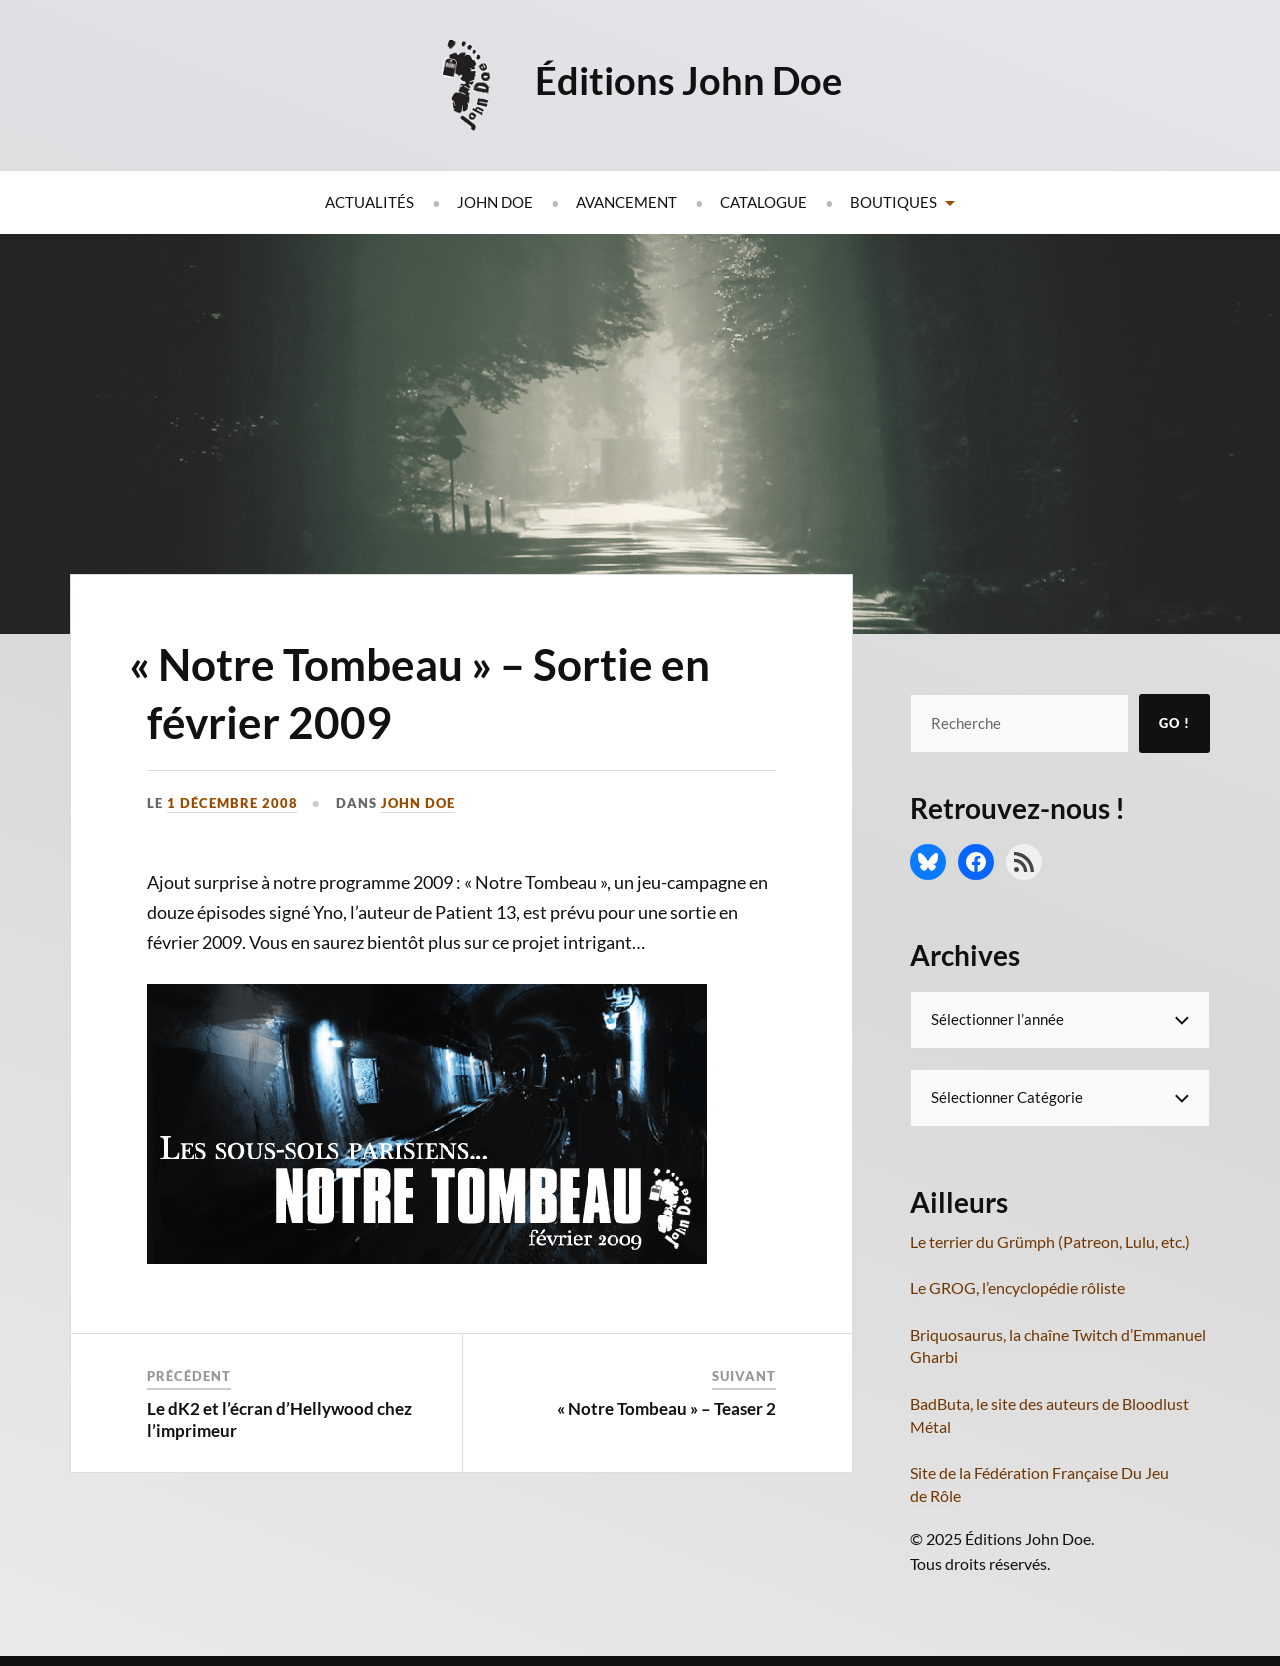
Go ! (1174, 723)
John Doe (495, 202)
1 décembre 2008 (232, 803)
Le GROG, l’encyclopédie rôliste (1017, 1287)
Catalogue (763, 202)
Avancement (626, 202)
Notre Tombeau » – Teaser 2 (670, 1408)
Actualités (369, 202)
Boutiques (893, 202)
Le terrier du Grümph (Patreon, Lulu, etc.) (1050, 1241)
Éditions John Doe (688, 80)
